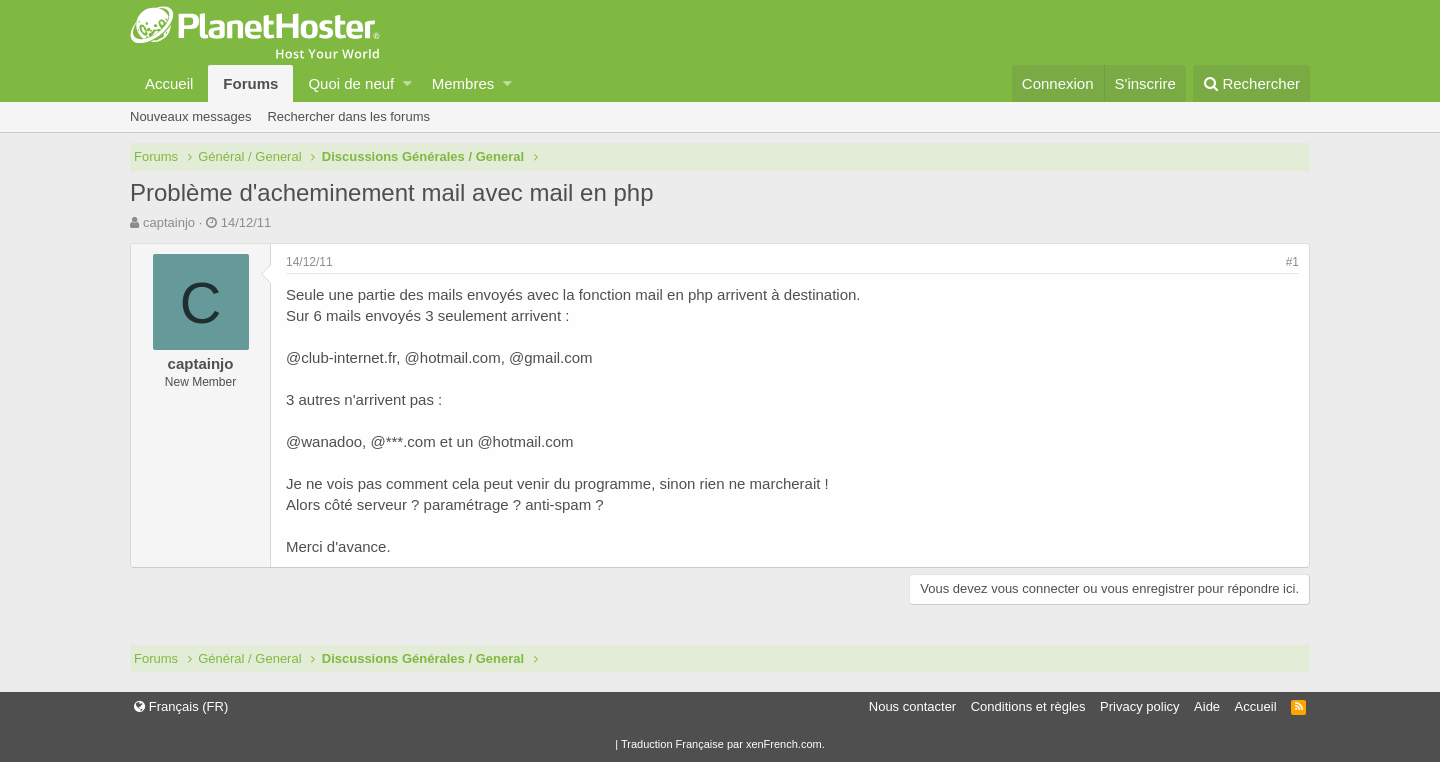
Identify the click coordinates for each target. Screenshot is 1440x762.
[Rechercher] (1251, 83)
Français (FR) (181, 706)
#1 (1292, 262)
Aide (1207, 706)
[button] (407, 83)
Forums (250, 83)
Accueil (169, 83)
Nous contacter (912, 706)
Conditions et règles (1028, 706)
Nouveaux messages (190, 116)
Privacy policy (1139, 706)
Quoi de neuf (351, 83)
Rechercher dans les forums (348, 116)
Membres (463, 83)
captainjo (169, 222)
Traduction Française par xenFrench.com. (723, 744)
